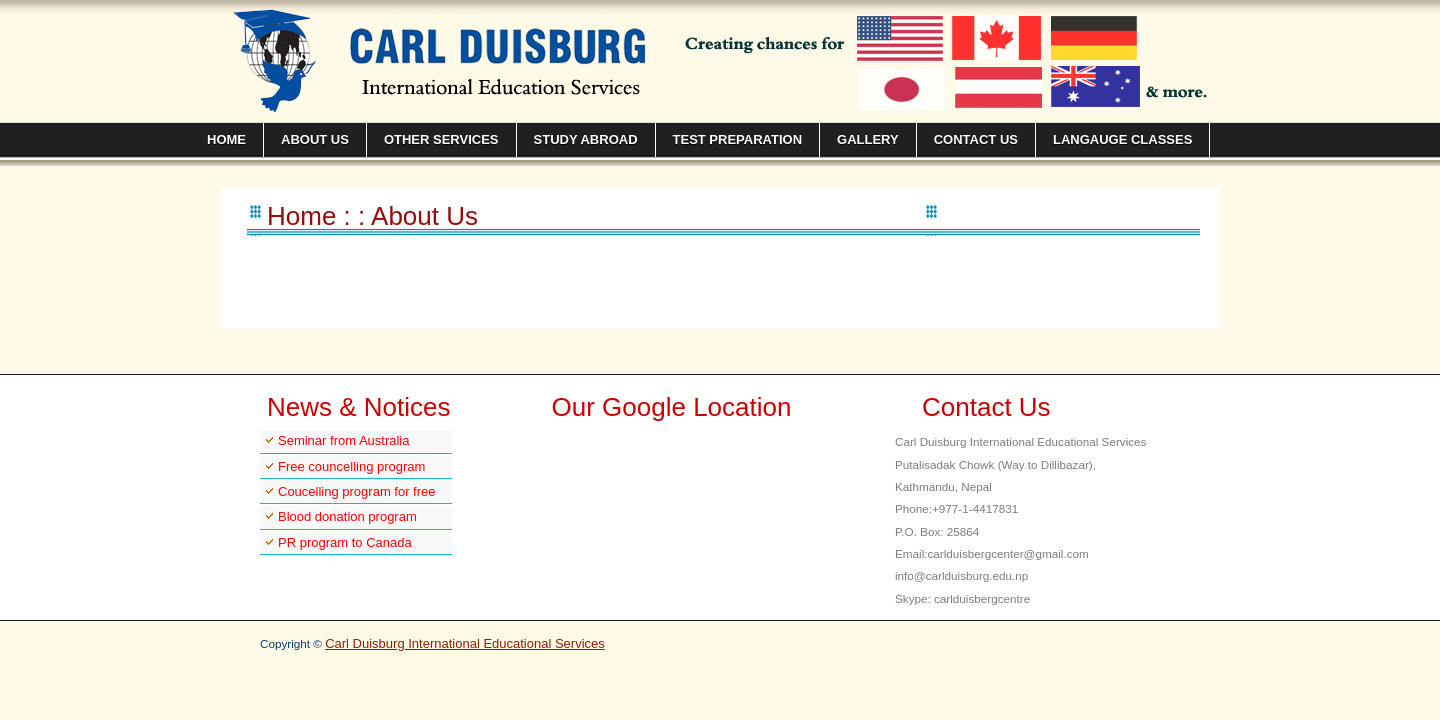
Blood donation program (347, 516)
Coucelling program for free (357, 491)
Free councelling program (351, 466)
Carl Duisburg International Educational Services (465, 643)
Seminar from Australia (344, 440)
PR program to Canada (345, 542)
